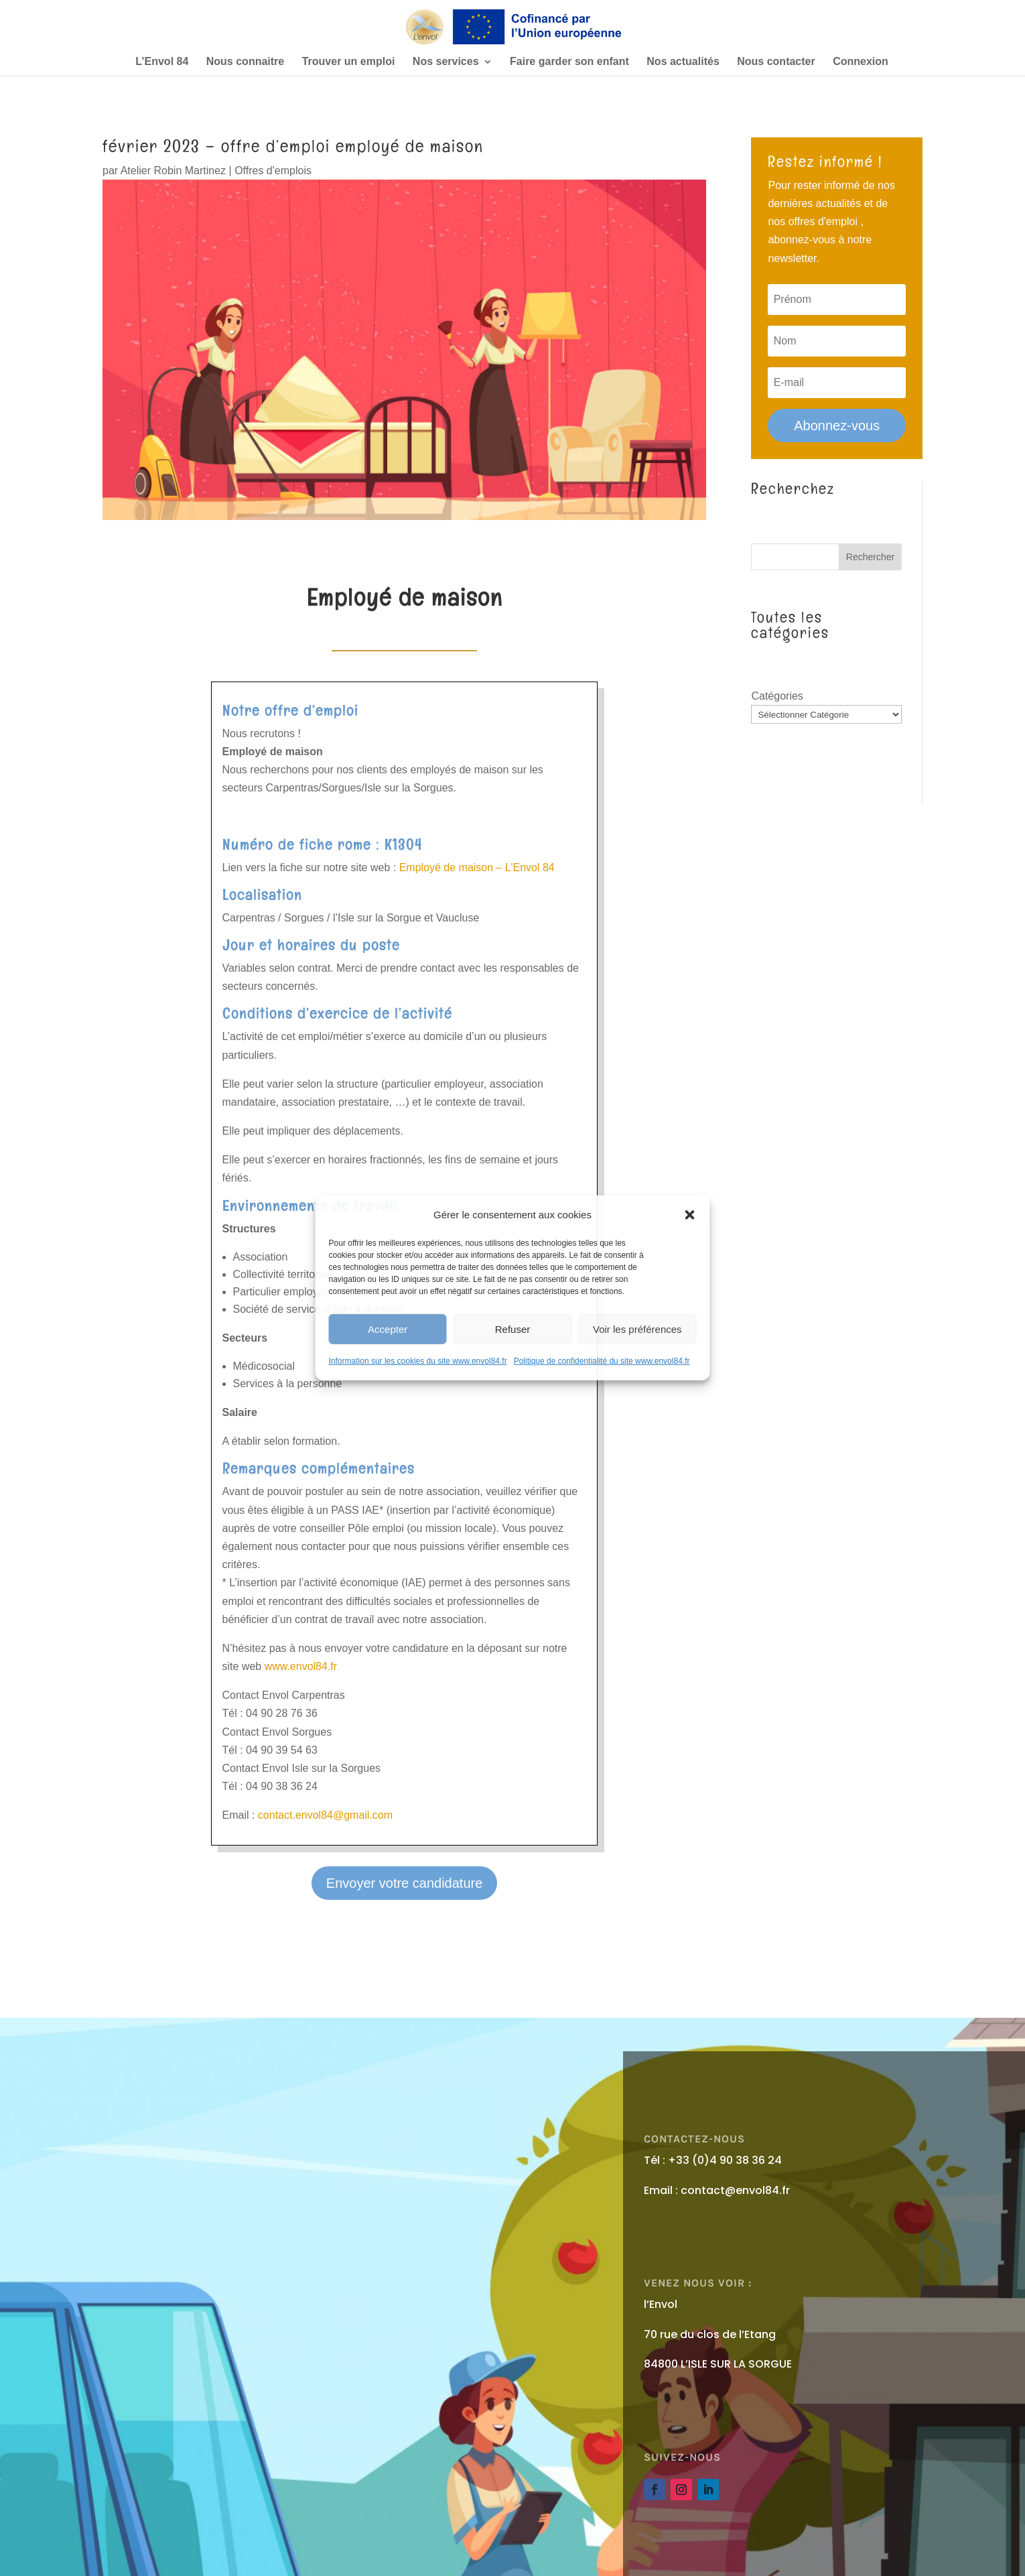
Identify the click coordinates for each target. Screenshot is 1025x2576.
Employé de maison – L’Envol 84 (477, 867)
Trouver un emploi (348, 62)
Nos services (446, 62)
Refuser (513, 1329)
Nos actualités (682, 62)
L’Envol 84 (161, 62)
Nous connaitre (245, 62)
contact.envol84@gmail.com (325, 1815)
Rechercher (870, 557)
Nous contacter (776, 62)
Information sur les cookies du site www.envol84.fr (418, 1361)
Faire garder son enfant (569, 62)
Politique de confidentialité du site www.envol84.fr (602, 1361)
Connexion (860, 62)
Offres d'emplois (273, 170)
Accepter (387, 1329)
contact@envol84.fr (735, 2190)
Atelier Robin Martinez (173, 170)
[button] (689, 1214)
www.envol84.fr (301, 1666)
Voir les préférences (637, 1329)
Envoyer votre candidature (404, 1883)
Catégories (777, 696)
